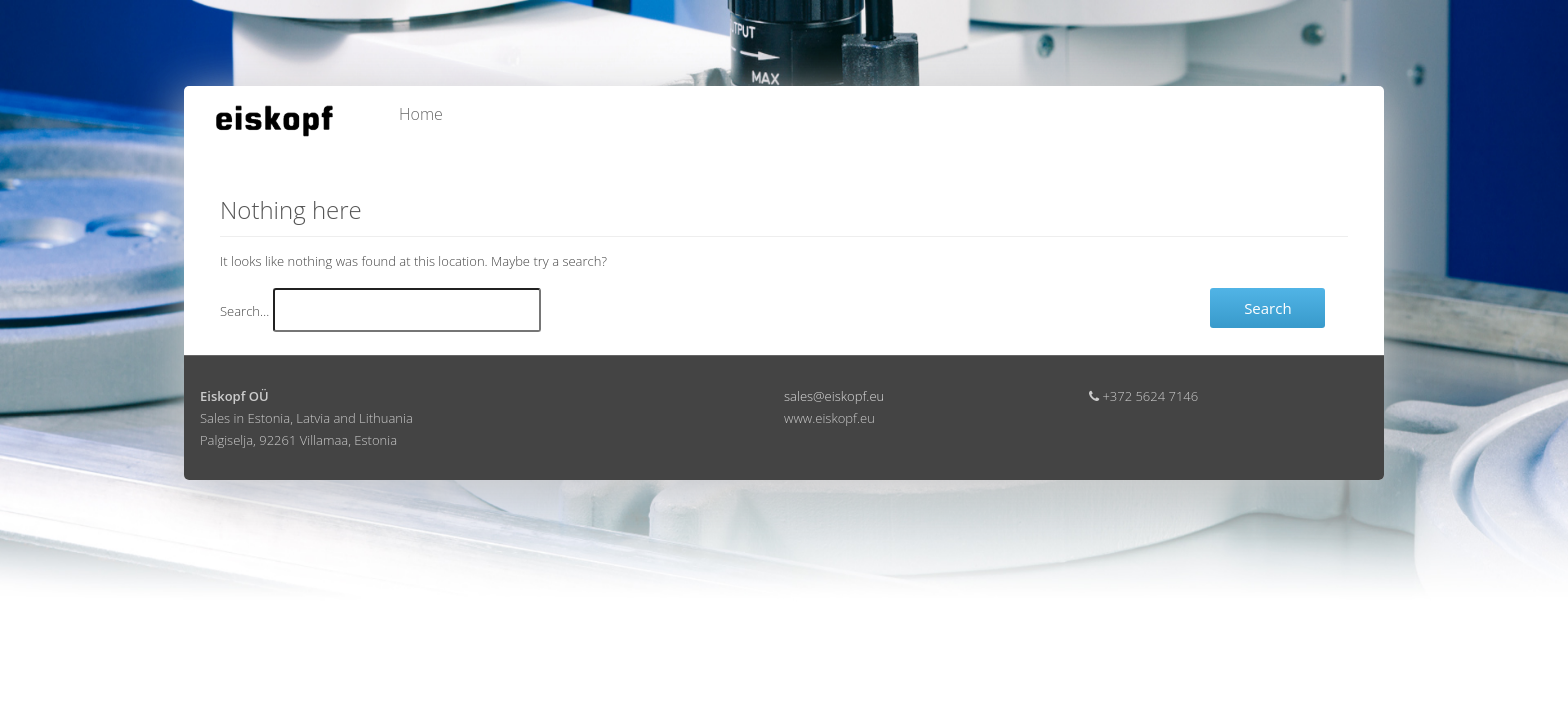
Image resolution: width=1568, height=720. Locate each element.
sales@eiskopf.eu (834, 396)
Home (421, 114)
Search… (244, 311)
